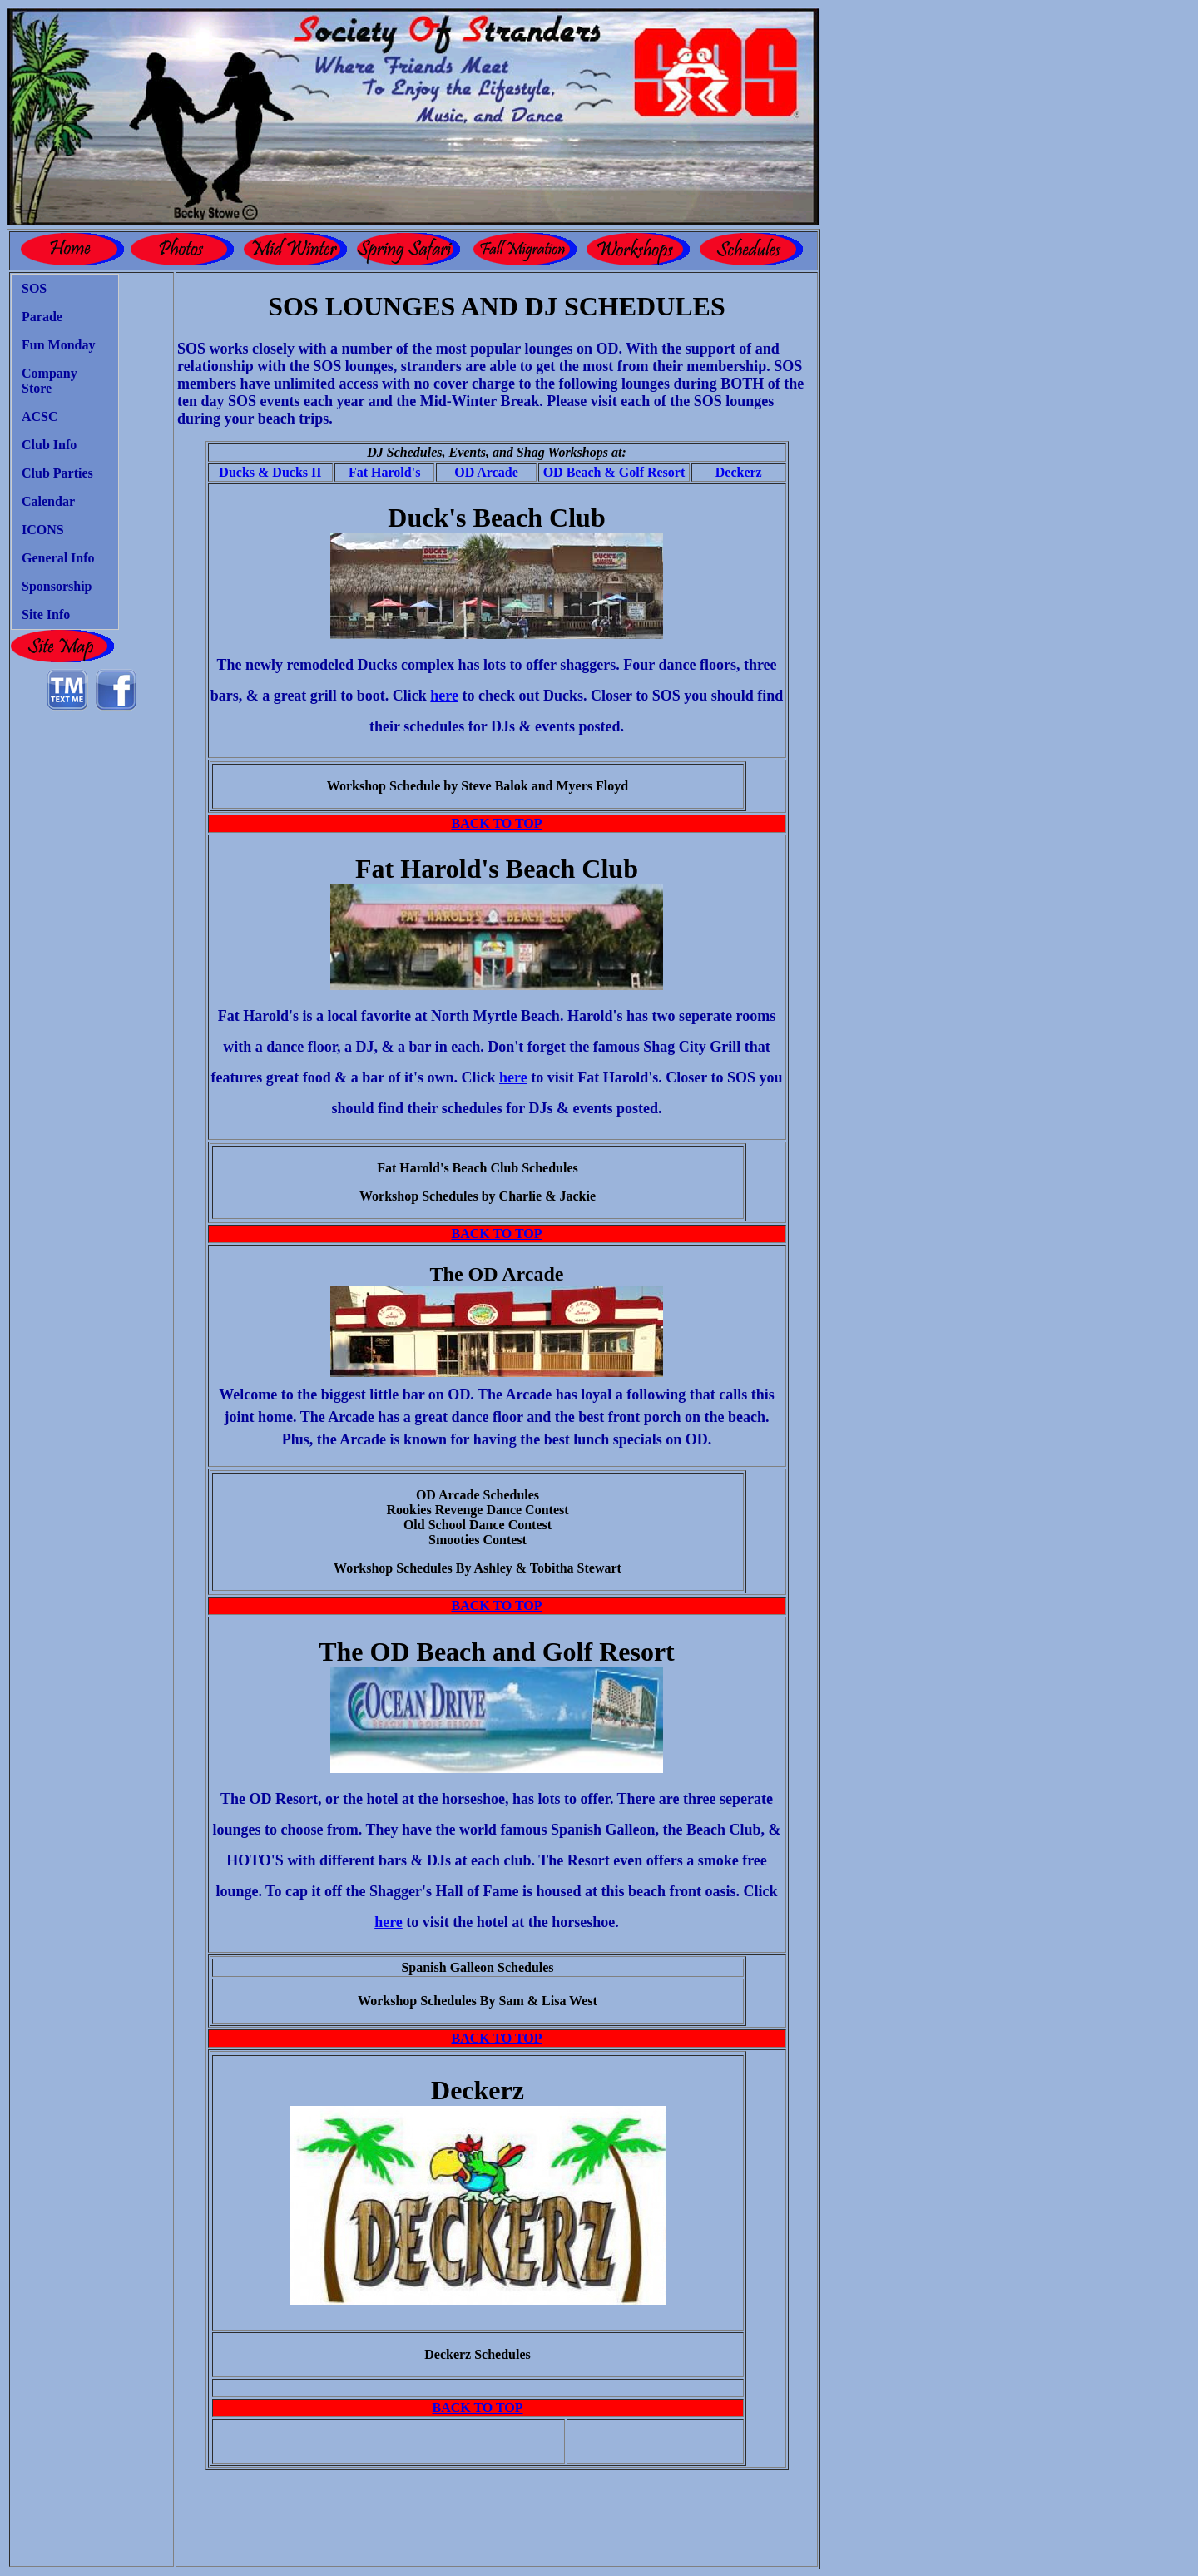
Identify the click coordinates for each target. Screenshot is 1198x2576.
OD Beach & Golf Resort (614, 472)
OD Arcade (486, 472)
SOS (34, 288)
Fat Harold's (384, 472)
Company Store (49, 380)
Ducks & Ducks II (270, 472)
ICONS (43, 530)
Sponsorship (57, 586)
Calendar (48, 501)
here (444, 695)
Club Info (49, 445)
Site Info (46, 614)
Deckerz (738, 472)
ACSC (40, 416)
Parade (42, 317)
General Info (58, 558)
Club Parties (57, 473)
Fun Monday (58, 345)
